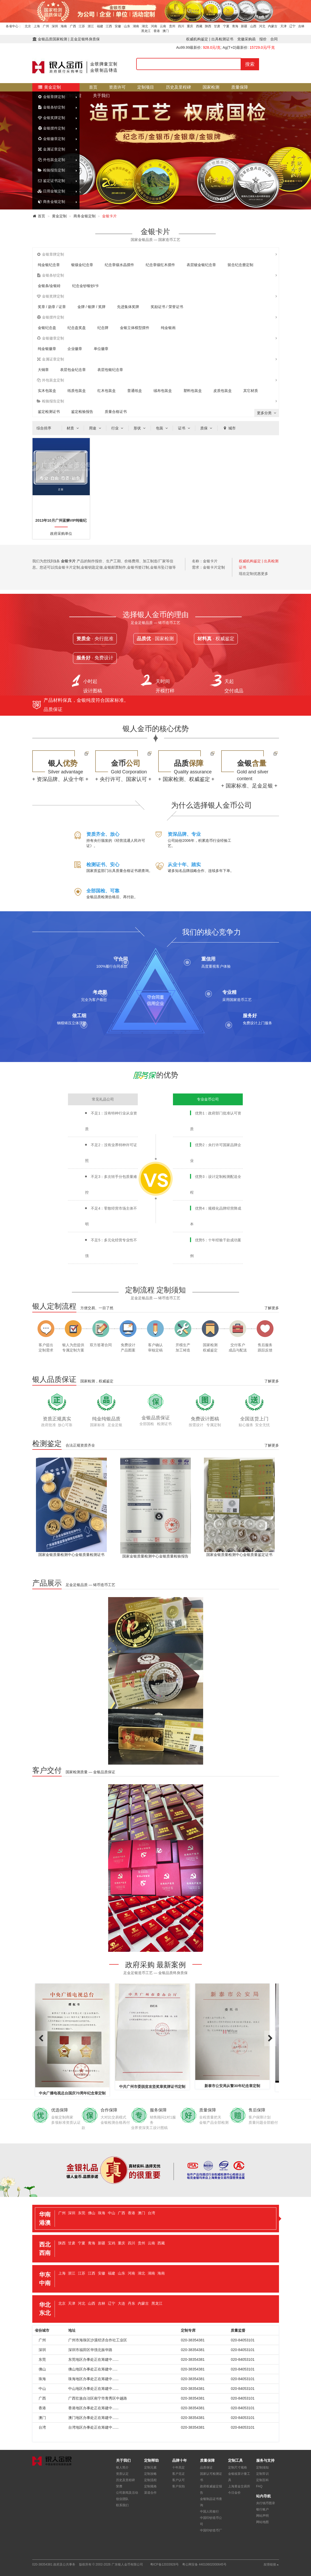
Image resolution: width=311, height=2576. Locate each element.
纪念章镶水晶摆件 (119, 265)
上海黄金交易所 (239, 2486)
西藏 (199, 26)
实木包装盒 (47, 391)
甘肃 (217, 26)
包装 (162, 428)
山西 (253, 26)
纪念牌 (102, 328)
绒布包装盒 (163, 391)
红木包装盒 (106, 391)
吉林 (301, 26)
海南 (64, 26)
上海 (37, 26)
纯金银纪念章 (49, 265)
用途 (95, 428)
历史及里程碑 (178, 87)
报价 (263, 39)
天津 (283, 26)
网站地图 (262, 2522)
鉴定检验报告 (82, 411)
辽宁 (292, 26)
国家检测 (211, 87)
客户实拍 (178, 2486)
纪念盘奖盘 (76, 328)
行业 (117, 428)
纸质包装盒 (76, 391)
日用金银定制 (51, 191)
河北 (262, 26)
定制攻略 (150, 2474)
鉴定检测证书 (49, 411)
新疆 (244, 26)
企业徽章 (74, 349)
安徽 (118, 26)
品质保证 (206, 2467)
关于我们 (101, 95)
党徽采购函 (246, 39)
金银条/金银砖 (49, 286)
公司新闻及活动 (127, 2492)
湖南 (136, 26)
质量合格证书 (116, 411)
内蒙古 (272, 26)
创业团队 (122, 2499)
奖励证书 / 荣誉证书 (167, 307)
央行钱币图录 (265, 2503)
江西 (109, 26)
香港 (157, 31)
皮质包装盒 (222, 391)
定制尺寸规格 (237, 2467)
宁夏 (226, 26)
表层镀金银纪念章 (201, 265)
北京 (28, 26)
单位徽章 (101, 349)
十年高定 (178, 2467)
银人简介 (122, 2467)
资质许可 (117, 87)
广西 (73, 26)
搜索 (250, 64)
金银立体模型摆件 (134, 328)
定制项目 (145, 87)
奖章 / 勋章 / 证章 (52, 307)
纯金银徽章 (47, 349)
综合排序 (43, 428)
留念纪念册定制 (240, 265)
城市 (229, 428)
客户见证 (178, 2474)
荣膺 (119, 2486)
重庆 (190, 26)
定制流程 (150, 2480)
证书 (184, 428)
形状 (140, 428)
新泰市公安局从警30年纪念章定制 (232, 2086)
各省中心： (14, 26)
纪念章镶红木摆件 (160, 265)
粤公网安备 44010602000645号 (204, 2564)
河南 (154, 26)
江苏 (82, 26)
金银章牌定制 (51, 97)
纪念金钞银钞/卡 (85, 286)
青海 (235, 26)
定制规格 (150, 2486)
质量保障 (239, 87)
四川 (181, 26)
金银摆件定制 (51, 128)
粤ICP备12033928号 (164, 2564)
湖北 (145, 26)
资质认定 (122, 2474)
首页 (93, 87)
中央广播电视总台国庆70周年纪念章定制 (72, 2093)
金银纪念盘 (47, 328)
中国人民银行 (209, 2511)
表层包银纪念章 (110, 370)
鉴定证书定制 (51, 181)
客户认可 (178, 2480)
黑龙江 (146, 31)
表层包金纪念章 (73, 370)
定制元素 (150, 2467)
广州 (46, 26)
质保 (206, 428)
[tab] (155, 2218)
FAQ (259, 2486)
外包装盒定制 (51, 160)
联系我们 (122, 2505)
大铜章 (43, 370)
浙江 (91, 26)
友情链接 (271, 2564)
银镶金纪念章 (82, 265)
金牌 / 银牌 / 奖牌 (91, 307)
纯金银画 (168, 328)
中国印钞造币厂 (211, 2530)
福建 (100, 26)
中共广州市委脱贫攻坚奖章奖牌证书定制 (152, 2086)
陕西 (208, 26)
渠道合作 (150, 2492)
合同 (274, 39)
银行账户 (262, 2509)
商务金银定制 (51, 202)
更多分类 (267, 413)
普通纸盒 (134, 391)
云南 (163, 26)
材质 (73, 428)
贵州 (172, 26)
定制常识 (262, 2474)
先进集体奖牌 (128, 307)
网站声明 (262, 2516)
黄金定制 (49, 87)
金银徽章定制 (51, 139)
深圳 (55, 26)
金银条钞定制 (51, 107)
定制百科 (262, 2480)
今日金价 (234, 2492)
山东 (127, 26)
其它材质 (250, 391)
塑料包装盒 (192, 391)
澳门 (165, 31)
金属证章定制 (51, 149)
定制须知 (262, 2467)
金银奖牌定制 (51, 118)
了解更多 (271, 1308)
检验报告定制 (51, 170)
